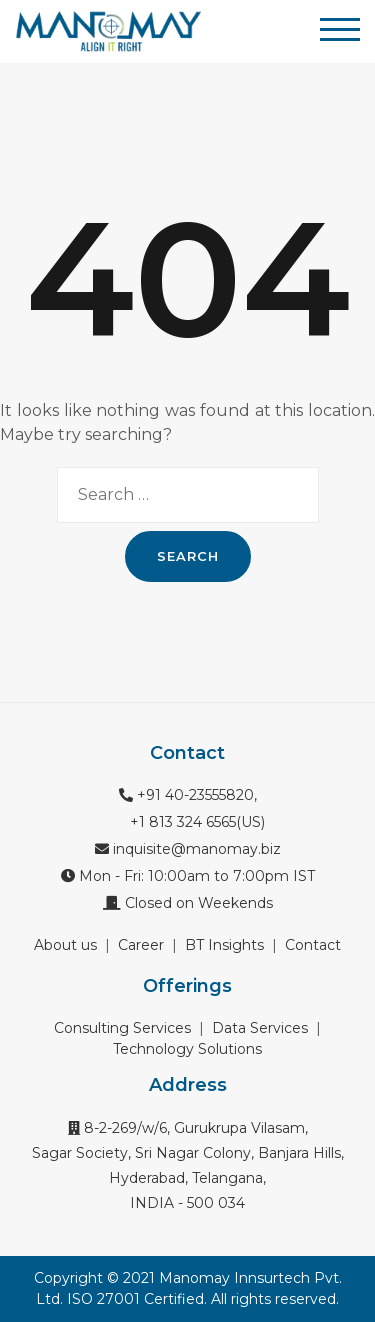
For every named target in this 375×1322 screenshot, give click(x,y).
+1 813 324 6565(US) (195, 822)
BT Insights (224, 945)
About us (65, 945)
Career (141, 945)
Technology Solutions (187, 1049)
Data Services (260, 1028)
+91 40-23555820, (188, 795)
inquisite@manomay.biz (188, 849)
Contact (313, 945)
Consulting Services (122, 1028)
